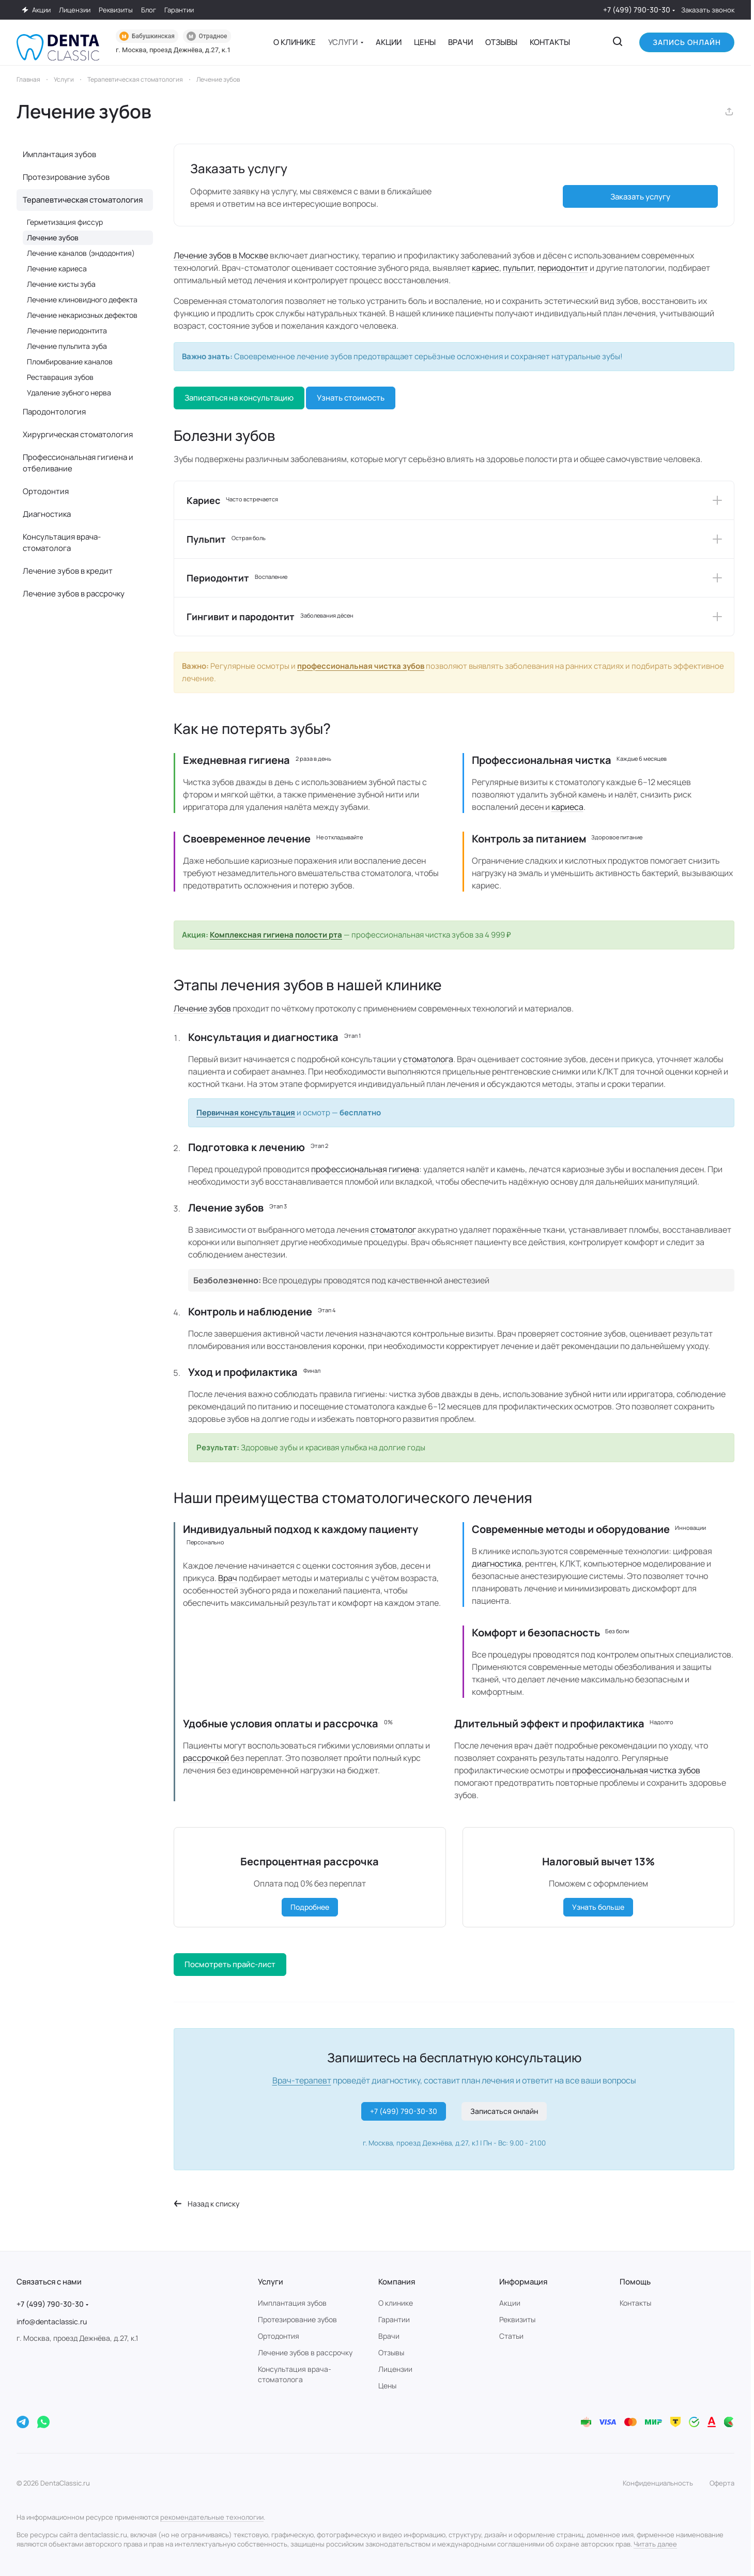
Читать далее (655, 2544)
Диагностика (47, 514)
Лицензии (395, 2369)
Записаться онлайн (504, 2111)
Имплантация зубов (59, 154)
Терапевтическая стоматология (83, 199)
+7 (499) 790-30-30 (636, 9)
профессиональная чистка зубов (360, 666)
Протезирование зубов (66, 177)
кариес (485, 267)
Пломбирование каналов (70, 361)
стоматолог (393, 1229)
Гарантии (394, 2319)
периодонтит (562, 267)
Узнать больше (598, 1907)
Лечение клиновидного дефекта (82, 299)
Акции (509, 2303)
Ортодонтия (46, 491)
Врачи (388, 2336)
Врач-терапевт (301, 2080)
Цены (387, 2385)
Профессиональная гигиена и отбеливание (78, 463)
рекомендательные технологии (212, 2517)
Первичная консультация (245, 1112)
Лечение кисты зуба (61, 284)
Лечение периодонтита (67, 330)
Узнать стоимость (350, 397)
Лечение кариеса (57, 268)
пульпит (518, 267)
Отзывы (391, 2352)
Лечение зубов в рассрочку (74, 593)
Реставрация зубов (60, 377)
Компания (396, 2281)
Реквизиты (517, 2319)
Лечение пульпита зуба (67, 346)
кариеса (567, 806)
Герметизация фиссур (65, 222)
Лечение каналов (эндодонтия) (81, 253)
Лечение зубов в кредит (68, 570)
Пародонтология (54, 411)
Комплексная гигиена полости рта (276, 934)
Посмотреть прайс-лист (229, 1964)
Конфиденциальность (658, 2483)
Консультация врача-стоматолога (62, 542)
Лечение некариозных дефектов (82, 315)
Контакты (635, 2303)
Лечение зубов (202, 1008)
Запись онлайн (687, 42)
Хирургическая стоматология (78, 434)
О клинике (395, 2303)
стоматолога (428, 1059)
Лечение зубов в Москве (221, 255)
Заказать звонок (707, 10)
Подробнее (309, 1907)
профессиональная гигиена (365, 1169)
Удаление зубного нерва (69, 392)
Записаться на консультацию (239, 397)
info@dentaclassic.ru (52, 2321)
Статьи (511, 2336)
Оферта (722, 2483)
